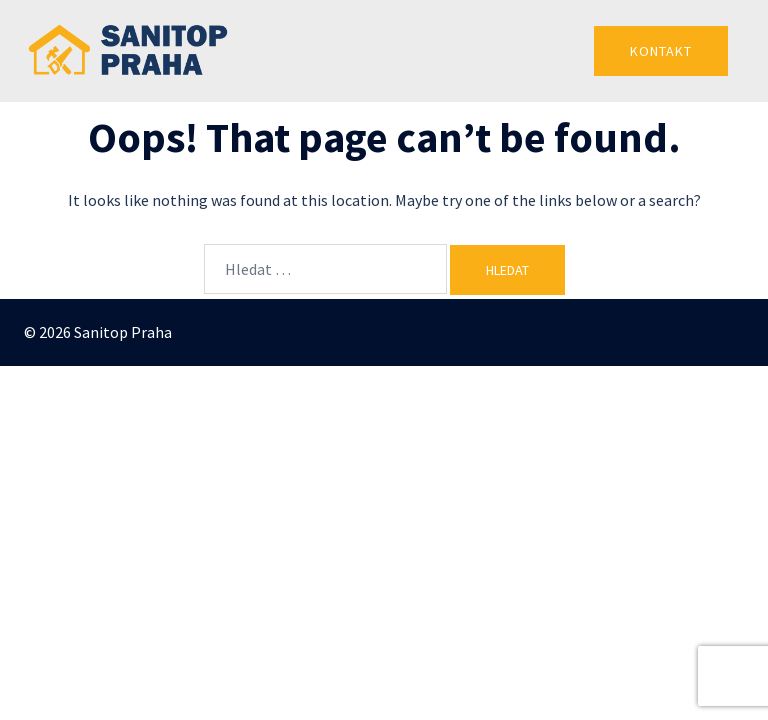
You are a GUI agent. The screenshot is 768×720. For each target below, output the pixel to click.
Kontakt (661, 51)
